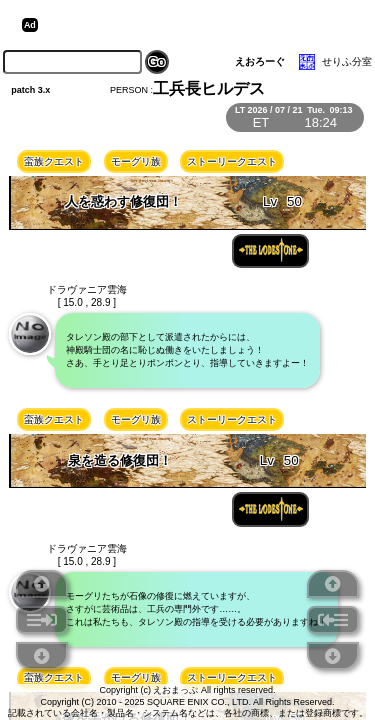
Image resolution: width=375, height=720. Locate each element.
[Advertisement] (198, 25)
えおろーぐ (260, 61)
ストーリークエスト (232, 161)
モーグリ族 (136, 161)
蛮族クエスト (54, 161)
